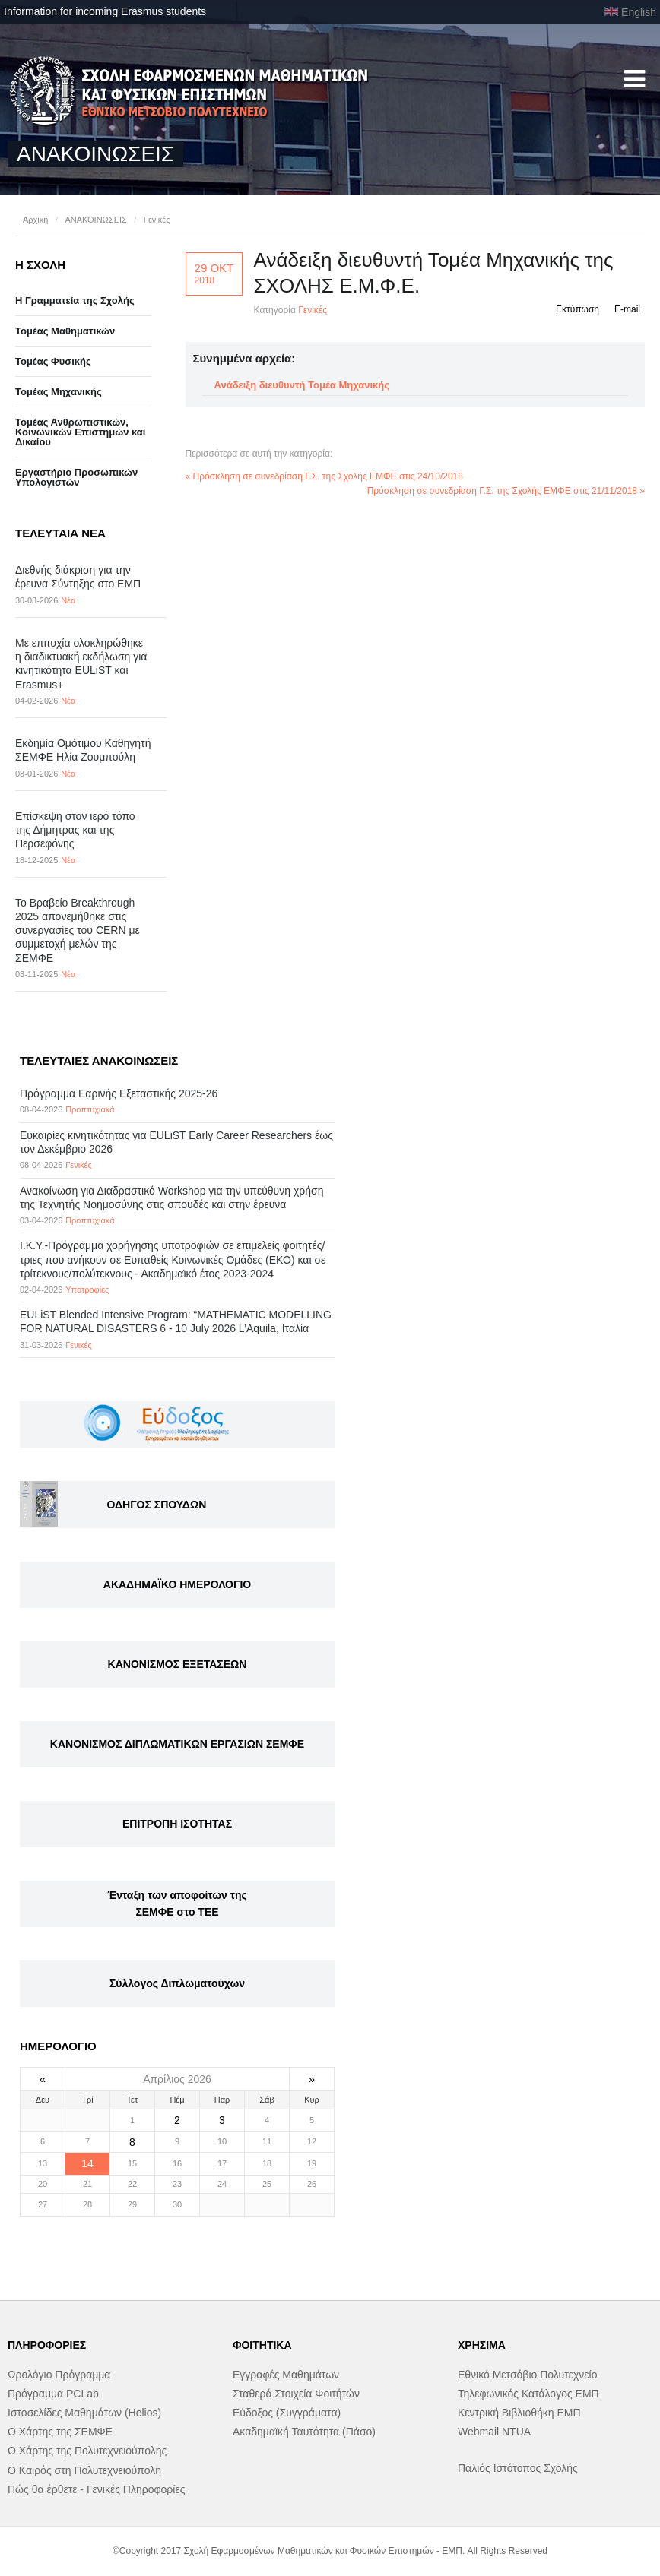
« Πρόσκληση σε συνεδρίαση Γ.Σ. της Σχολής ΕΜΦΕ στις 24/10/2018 (324, 476)
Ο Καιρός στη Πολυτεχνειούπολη (84, 2470)
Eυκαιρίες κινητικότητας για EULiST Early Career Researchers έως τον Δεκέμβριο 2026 (176, 1142)
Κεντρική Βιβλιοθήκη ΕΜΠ (519, 2413)
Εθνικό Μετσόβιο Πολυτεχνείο (527, 2375)
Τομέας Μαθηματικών (65, 331)
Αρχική (35, 219)
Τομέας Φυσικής (53, 361)
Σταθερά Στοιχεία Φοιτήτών (296, 2394)
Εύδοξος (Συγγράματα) (287, 2413)
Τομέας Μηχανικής (58, 391)
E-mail (627, 309)
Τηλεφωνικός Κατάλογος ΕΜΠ (528, 2394)
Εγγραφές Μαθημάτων (286, 2375)
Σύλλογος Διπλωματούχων (177, 1983)
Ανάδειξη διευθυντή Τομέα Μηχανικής (301, 385)
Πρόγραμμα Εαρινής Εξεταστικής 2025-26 (118, 1093)
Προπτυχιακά (89, 1109)
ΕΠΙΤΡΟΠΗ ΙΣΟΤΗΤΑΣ (177, 1824)
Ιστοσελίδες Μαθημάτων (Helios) (84, 2413)
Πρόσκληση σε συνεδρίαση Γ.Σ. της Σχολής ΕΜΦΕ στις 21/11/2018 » (506, 491)
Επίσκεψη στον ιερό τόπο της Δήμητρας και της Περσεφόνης (75, 830)
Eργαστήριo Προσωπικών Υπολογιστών (76, 477)
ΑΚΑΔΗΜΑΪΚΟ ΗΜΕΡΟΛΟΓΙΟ (177, 1584)
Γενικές (157, 219)
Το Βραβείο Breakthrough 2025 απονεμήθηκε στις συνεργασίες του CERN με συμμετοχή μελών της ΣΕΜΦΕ (77, 930)
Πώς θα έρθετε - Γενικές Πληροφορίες (96, 2489)
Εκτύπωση (577, 309)
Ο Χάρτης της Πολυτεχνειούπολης (87, 2451)
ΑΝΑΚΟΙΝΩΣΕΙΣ (95, 219)
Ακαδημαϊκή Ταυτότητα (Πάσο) (304, 2432)
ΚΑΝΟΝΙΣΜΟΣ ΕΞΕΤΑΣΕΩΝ (177, 1664)
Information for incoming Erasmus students (105, 11)
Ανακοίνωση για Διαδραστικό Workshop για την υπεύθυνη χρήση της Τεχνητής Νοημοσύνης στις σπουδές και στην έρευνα (171, 1197)
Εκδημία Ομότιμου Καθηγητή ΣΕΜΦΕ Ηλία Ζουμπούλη (83, 750)
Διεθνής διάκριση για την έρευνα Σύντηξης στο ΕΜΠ (78, 577)
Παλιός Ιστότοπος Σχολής (518, 2468)
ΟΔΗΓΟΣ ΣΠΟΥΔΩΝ (157, 1504)
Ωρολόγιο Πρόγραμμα (59, 2375)
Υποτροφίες (87, 1289)
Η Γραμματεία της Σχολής (75, 300)
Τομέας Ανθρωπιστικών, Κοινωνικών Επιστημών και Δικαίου (80, 432)
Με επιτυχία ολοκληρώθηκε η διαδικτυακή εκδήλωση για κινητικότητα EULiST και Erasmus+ (81, 664)
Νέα (68, 600)
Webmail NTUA (494, 2432)
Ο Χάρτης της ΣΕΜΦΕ (60, 2432)
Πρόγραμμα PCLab (53, 2394)
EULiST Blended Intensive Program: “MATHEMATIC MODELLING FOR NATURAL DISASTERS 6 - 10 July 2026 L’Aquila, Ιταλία (176, 1321)
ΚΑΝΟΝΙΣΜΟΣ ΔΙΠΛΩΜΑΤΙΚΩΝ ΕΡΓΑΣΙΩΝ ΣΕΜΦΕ (177, 1744)
